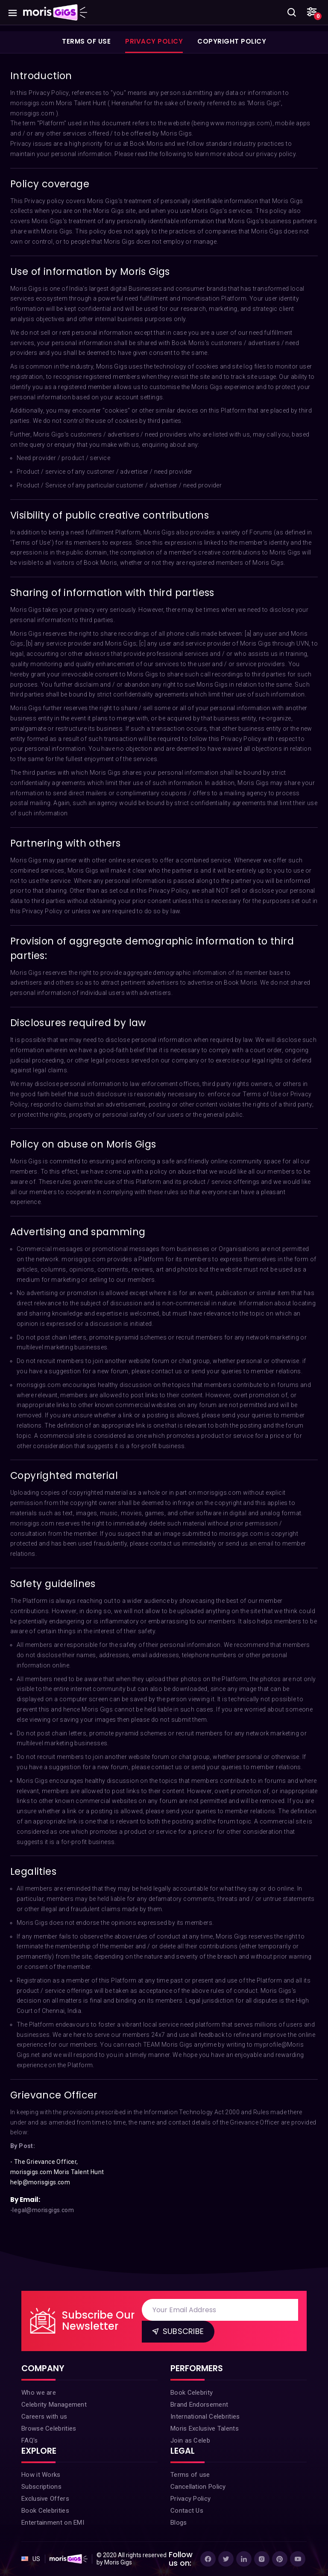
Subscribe (177, 2331)
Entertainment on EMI (52, 2522)
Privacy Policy (154, 41)
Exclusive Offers (45, 2498)
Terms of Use (86, 41)
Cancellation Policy (198, 2486)
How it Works (41, 2475)
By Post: (22, 2145)
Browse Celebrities (48, 2428)
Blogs (178, 2522)
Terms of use (190, 2475)
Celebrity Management (54, 2404)
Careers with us (44, 2416)
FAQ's (29, 2440)
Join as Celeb (190, 2440)
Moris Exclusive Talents (204, 2428)
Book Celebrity (191, 2392)
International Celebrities (205, 2416)
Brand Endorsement (199, 2404)
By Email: (25, 2200)
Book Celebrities (45, 2510)
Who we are (38, 2392)
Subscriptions (41, 2486)
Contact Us (186, 2510)
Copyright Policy (231, 41)
